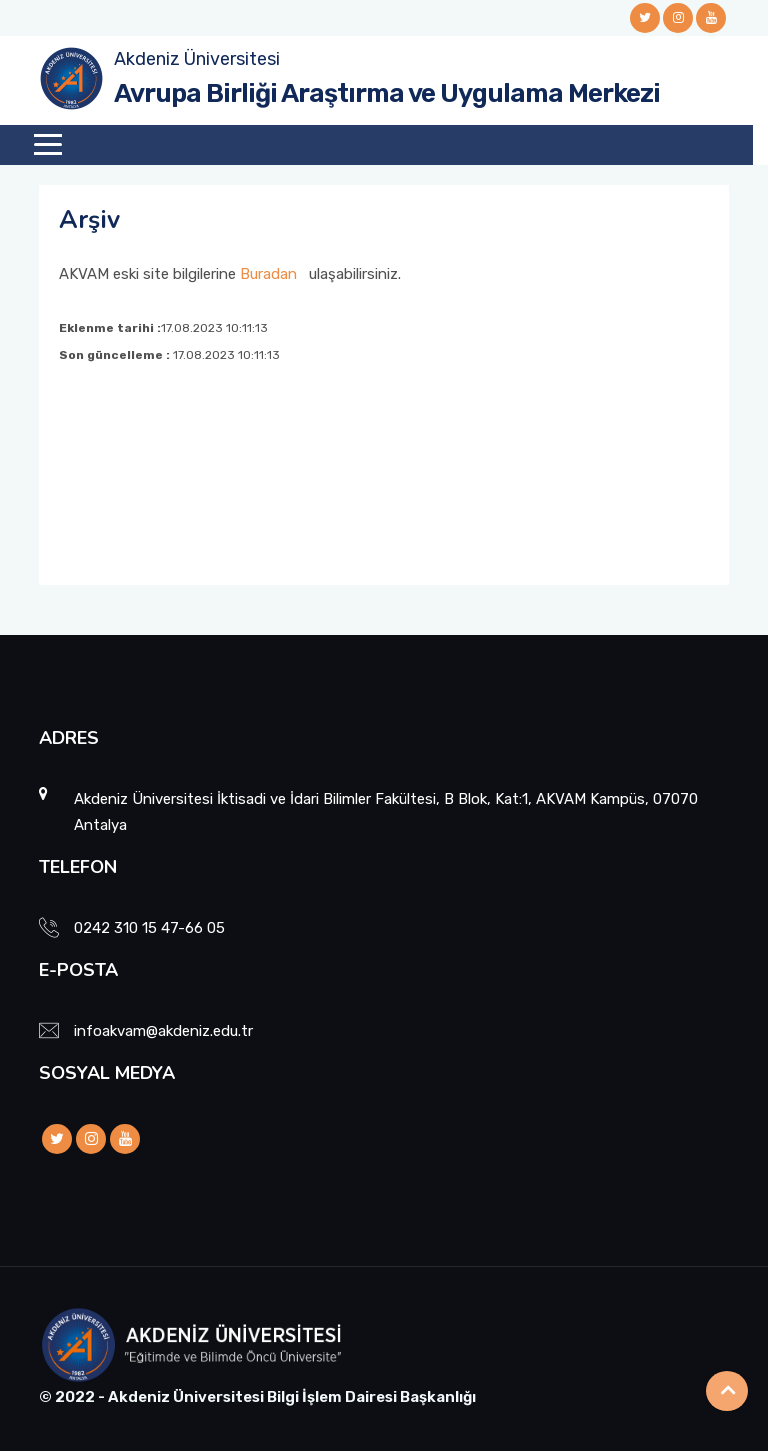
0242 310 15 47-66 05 (149, 928)
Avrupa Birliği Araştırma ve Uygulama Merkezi (387, 93)
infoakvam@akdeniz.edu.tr (163, 1031)
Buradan (268, 274)
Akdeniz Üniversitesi (197, 59)
